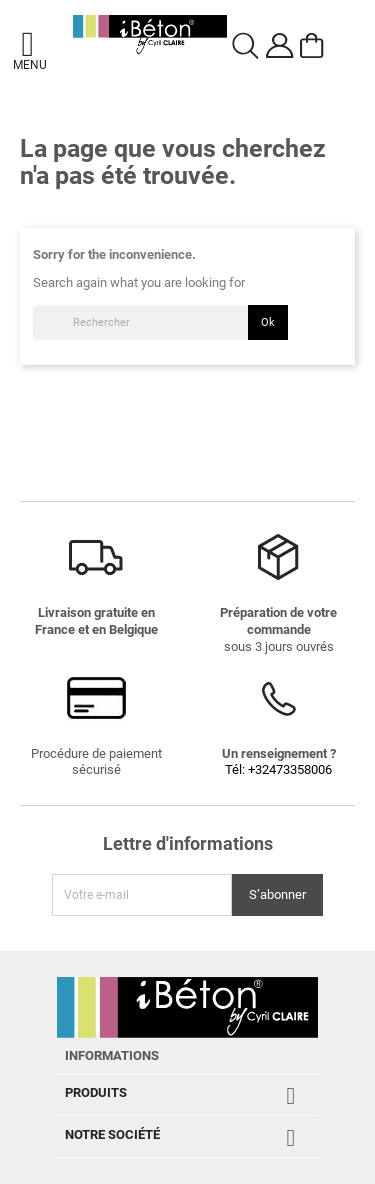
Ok (268, 322)
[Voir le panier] (315, 46)
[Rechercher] (160, 322)
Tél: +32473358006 (278, 769)
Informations (112, 1055)
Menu (28, 65)
